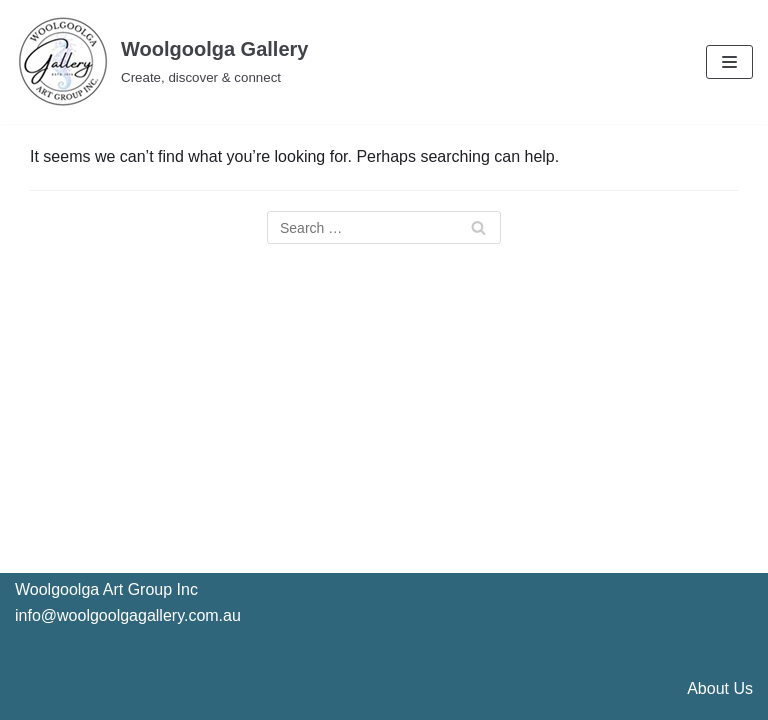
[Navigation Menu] (729, 62)
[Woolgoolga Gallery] (161, 62)
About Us (720, 688)
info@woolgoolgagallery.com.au (128, 615)
